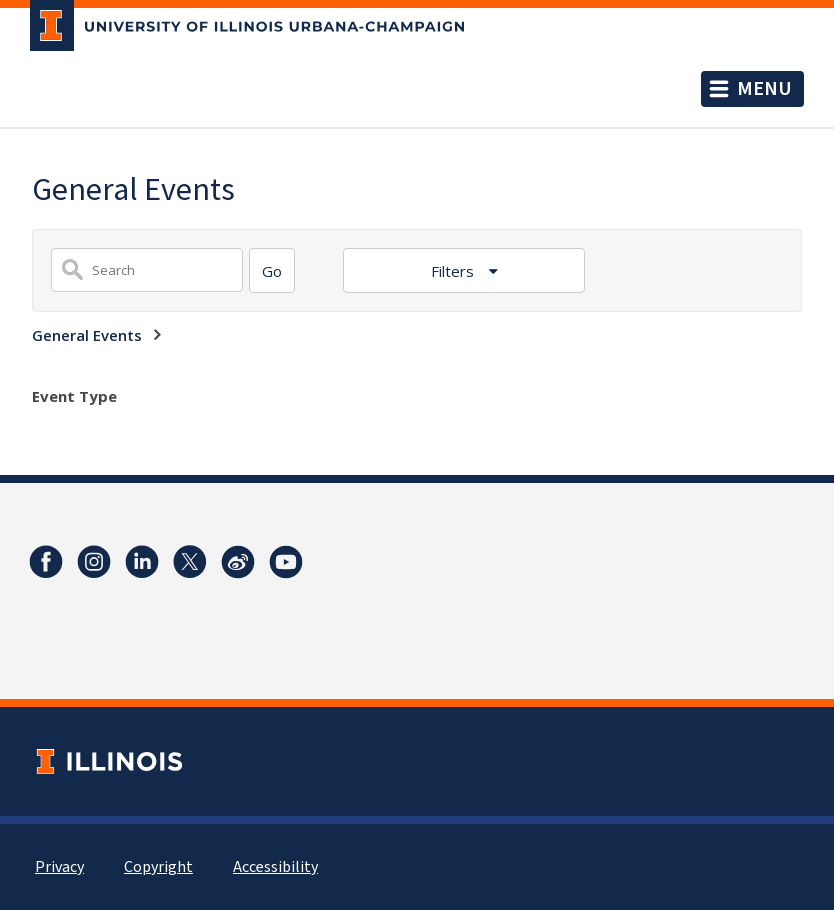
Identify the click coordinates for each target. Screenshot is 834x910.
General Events (87, 335)
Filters (454, 271)
